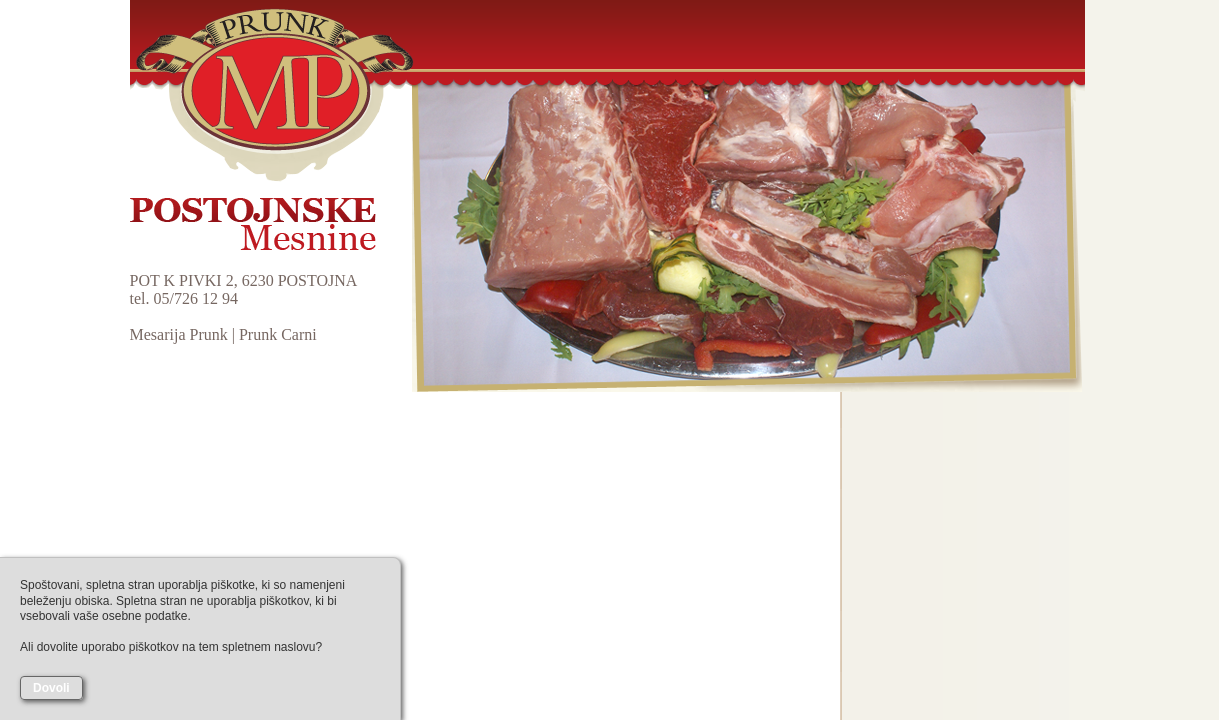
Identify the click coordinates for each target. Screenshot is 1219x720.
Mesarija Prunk (179, 334)
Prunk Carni (278, 334)
